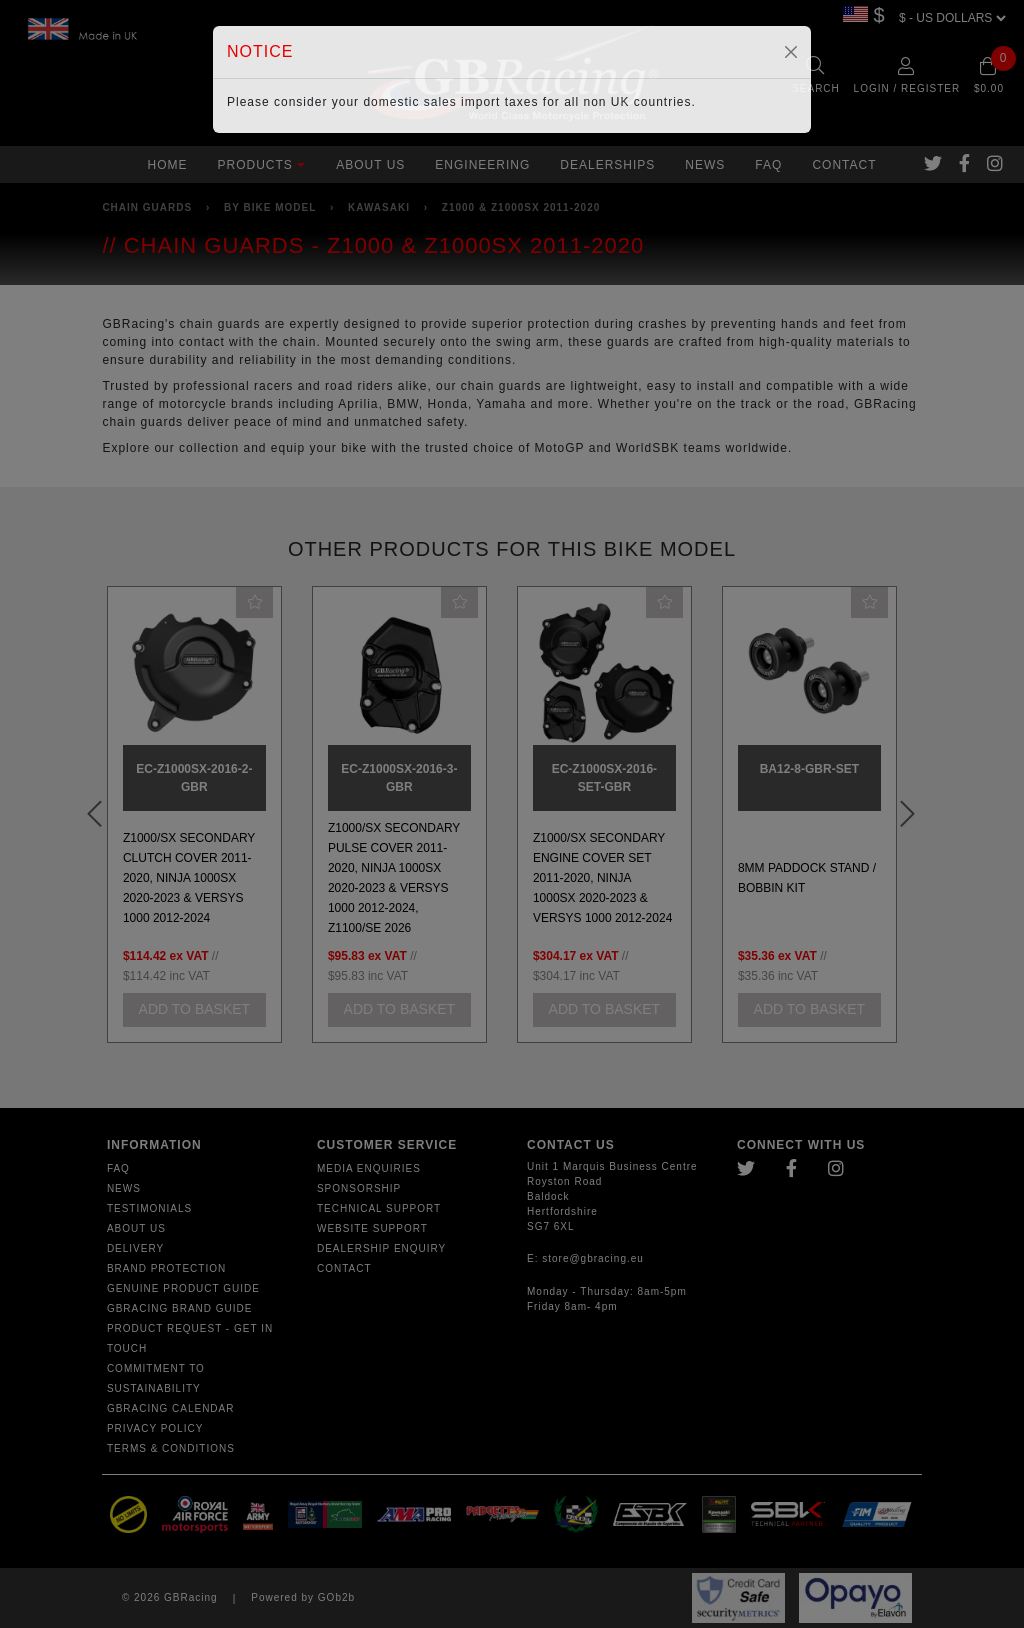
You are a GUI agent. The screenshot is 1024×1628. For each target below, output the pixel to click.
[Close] (791, 52)
